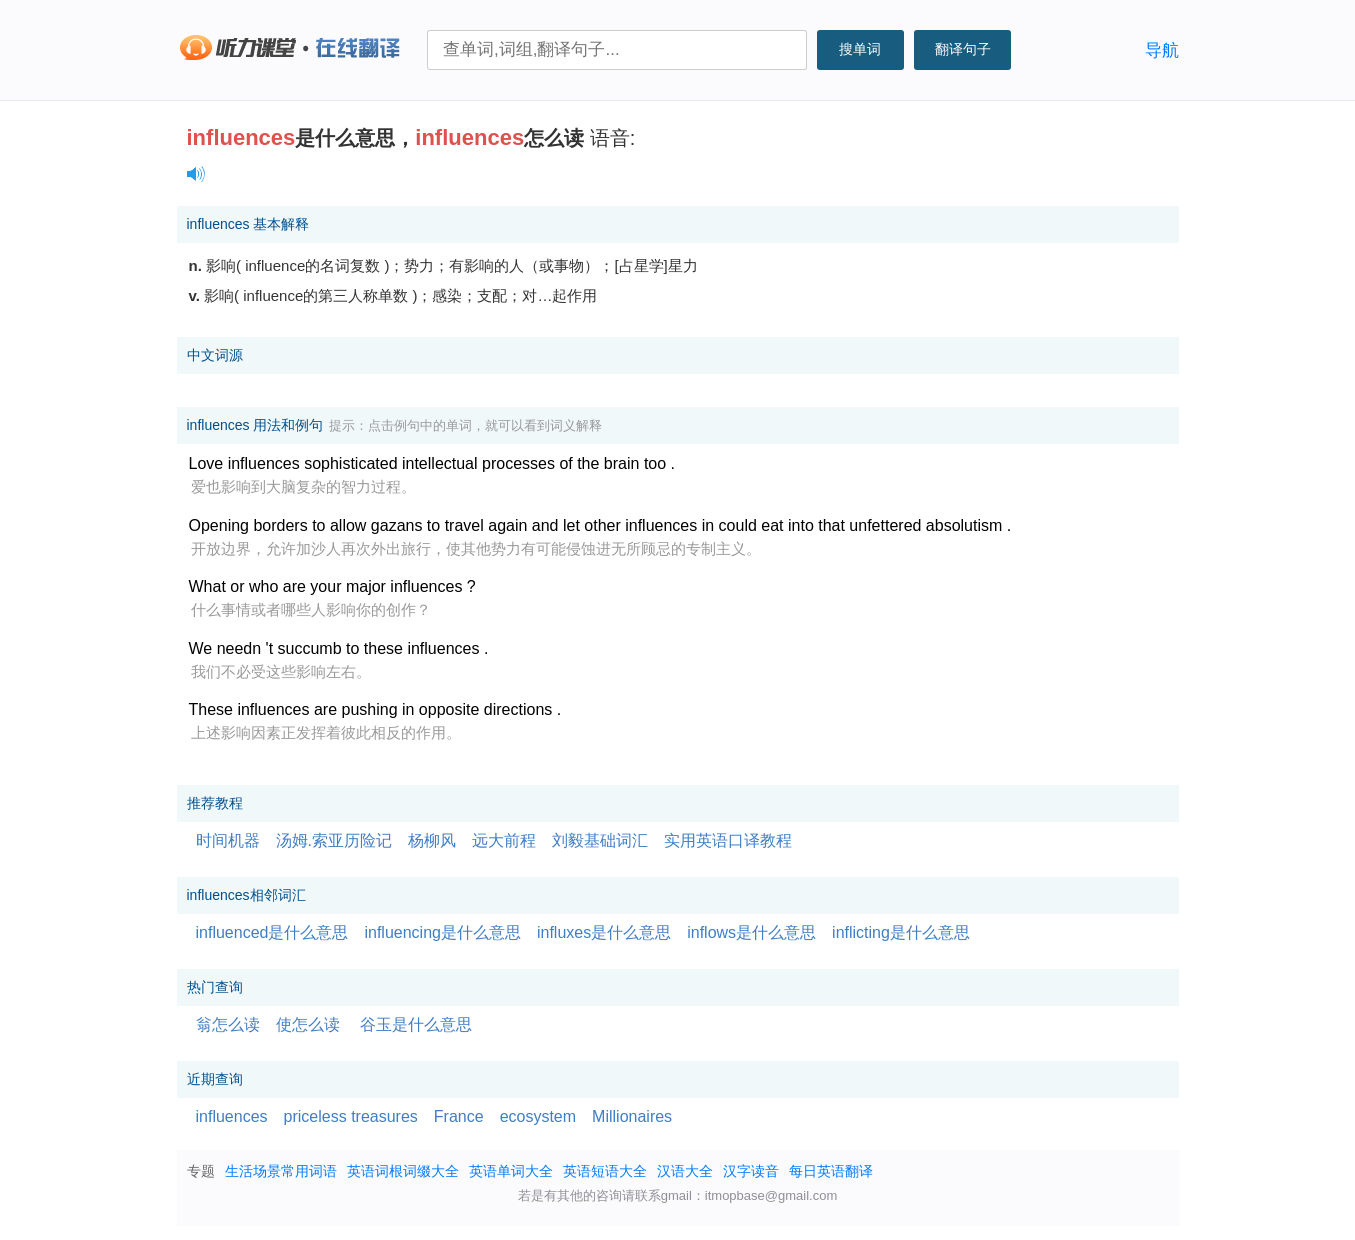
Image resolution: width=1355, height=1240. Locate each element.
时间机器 (228, 840)
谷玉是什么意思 (416, 1024)
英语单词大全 (511, 1171)
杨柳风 (432, 840)
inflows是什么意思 (751, 932)
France (459, 1116)
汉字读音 (751, 1171)
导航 (1162, 50)
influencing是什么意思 (442, 932)
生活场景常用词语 (281, 1171)
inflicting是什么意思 (901, 932)
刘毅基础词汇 (600, 840)
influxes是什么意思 (604, 932)
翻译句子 (963, 49)
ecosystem (538, 1116)
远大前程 (504, 840)
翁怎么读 (228, 1024)
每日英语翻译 (831, 1171)
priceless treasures (351, 1116)
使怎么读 (308, 1024)
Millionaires (632, 1116)
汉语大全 (685, 1171)
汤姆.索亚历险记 (334, 840)
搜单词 (860, 49)
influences (232, 1116)
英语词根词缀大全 (403, 1171)
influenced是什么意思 (272, 932)
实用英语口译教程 (728, 840)
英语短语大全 (605, 1171)
